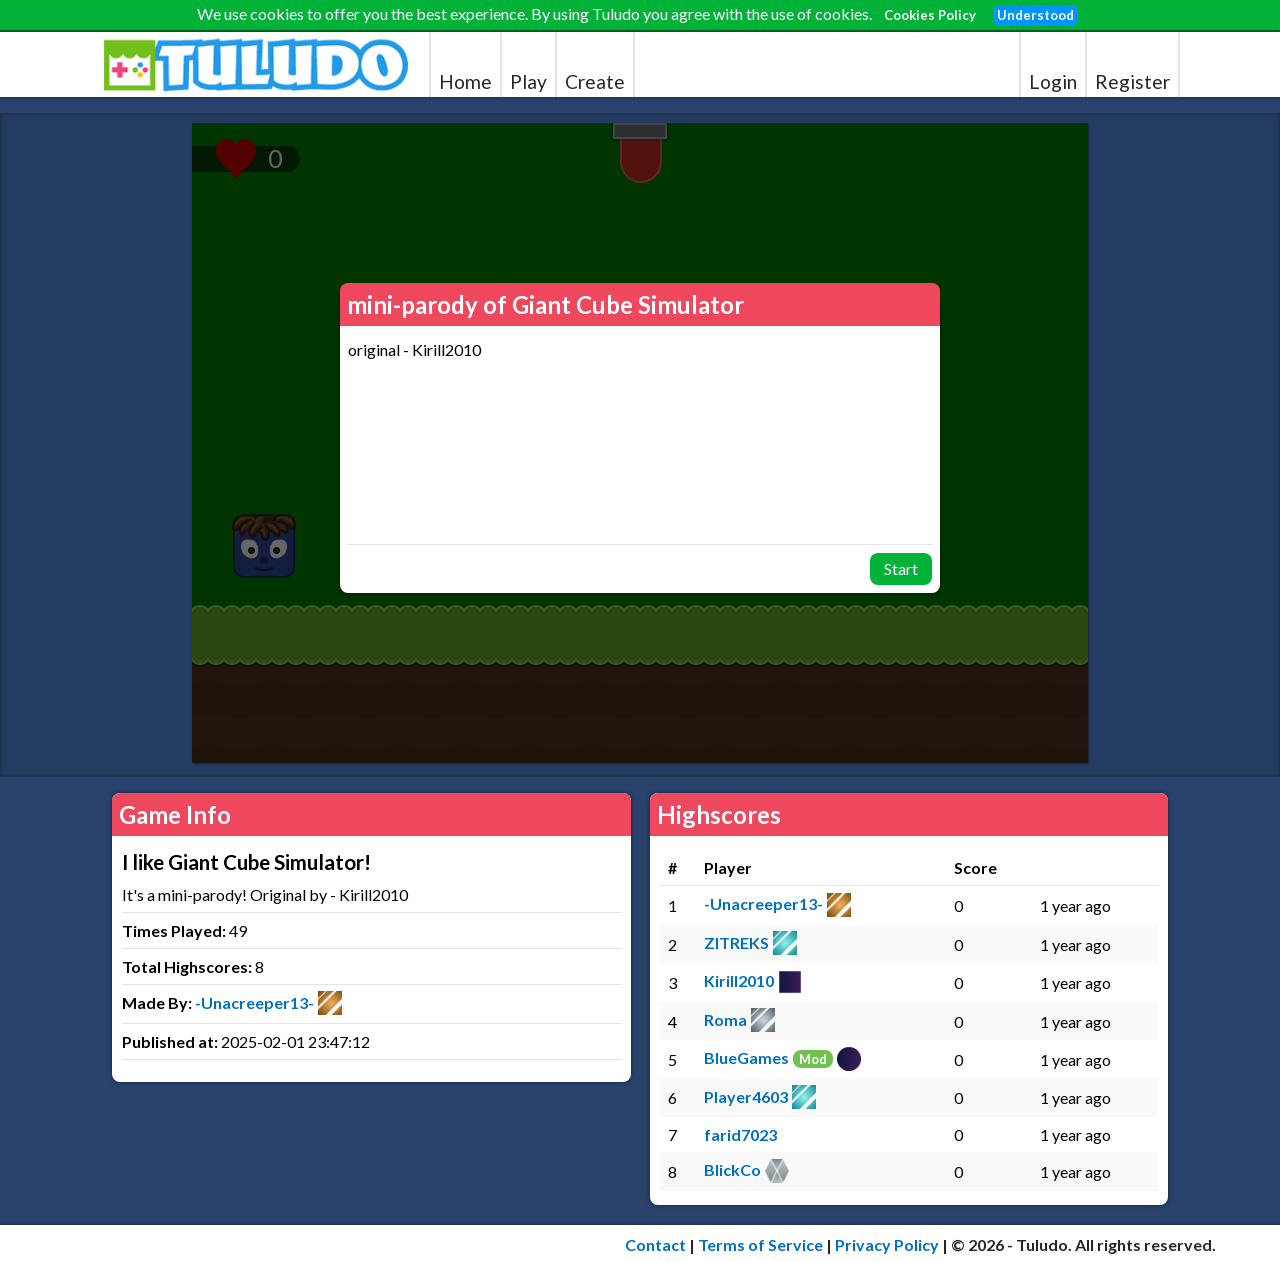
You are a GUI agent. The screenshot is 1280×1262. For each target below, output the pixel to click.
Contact (655, 1244)
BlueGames (746, 1057)
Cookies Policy (930, 15)
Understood (1035, 15)
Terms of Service (760, 1244)
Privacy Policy (887, 1244)
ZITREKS (736, 942)
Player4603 (746, 1096)
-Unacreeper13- (254, 1002)
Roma (725, 1019)
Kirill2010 (739, 980)
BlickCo (732, 1169)
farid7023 (740, 1134)
